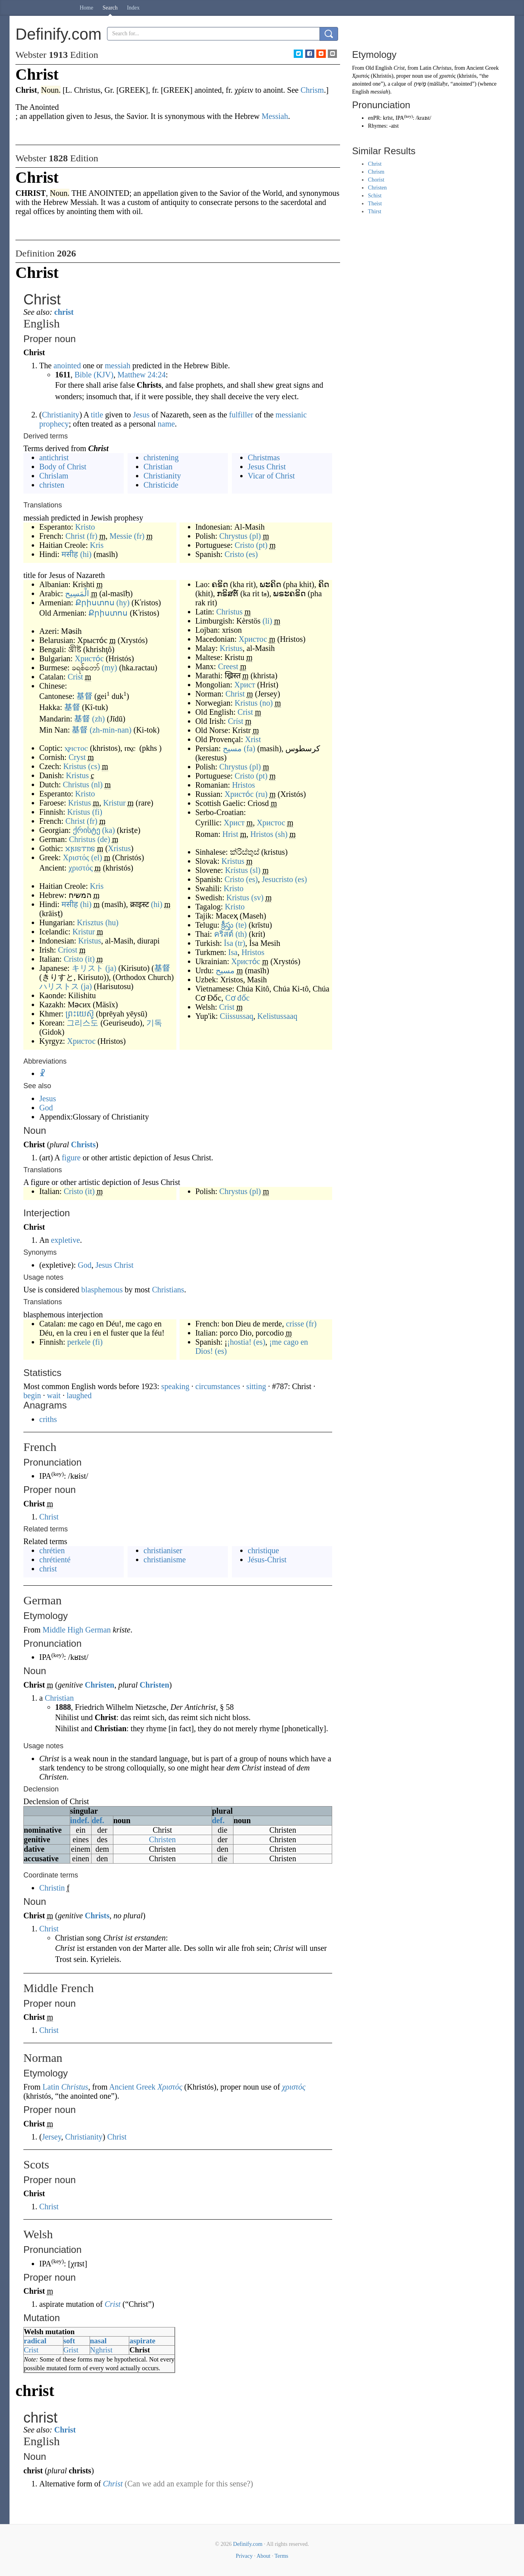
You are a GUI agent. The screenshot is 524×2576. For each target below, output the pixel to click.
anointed (67, 365)
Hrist (230, 834)
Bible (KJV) (94, 374)
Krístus (236, 870)
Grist (70, 2350)
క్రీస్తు (227, 925)
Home (86, 8)
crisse (295, 1323)
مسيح (225, 970)
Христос (81, 1041)
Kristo (85, 526)
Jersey (51, 2136)
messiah (117, 365)
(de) (104, 839)
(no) (266, 703)
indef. (79, 1820)
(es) (252, 554)
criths (48, 1419)
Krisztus (90, 922)
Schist (374, 196)
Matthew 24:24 (141, 374)
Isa (232, 952)
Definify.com (247, 2544)
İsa (228, 943)
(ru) (262, 794)
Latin (50, 2086)
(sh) (281, 834)
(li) (267, 620)
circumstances (217, 1386)
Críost (67, 949)
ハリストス (59, 986)
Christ (75, 536)
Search (110, 8)
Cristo (244, 545)
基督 (84, 696)
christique (263, 1550)
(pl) (255, 536)
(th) (241, 934)
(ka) (108, 830)
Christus (76, 784)
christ (64, 312)
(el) (96, 857)
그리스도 (82, 1022)
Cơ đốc (237, 997)
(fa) (249, 748)
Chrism (376, 172)
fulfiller (241, 414)
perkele (79, 1342)
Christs (83, 1144)
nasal (98, 2341)
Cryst (77, 757)
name (166, 423)
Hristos (243, 785)
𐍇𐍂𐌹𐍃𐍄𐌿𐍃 (80, 848)
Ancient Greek (132, 2086)
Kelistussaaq (277, 1016)
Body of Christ (62, 466)
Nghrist (101, 2350)
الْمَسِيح (77, 593)
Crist (75, 676)
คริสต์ (223, 934)
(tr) (240, 943)
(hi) (86, 554)
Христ (244, 684)
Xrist (253, 739)
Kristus (74, 766)
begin (32, 1395)
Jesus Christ (267, 466)
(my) (109, 667)
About (263, 2556)
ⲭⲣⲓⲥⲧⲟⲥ (76, 748)
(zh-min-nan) (111, 729)
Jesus (141, 414)
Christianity (60, 414)
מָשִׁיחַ (419, 84)
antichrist (54, 457)
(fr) (92, 536)
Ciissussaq (236, 1016)
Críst (235, 721)
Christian (157, 466)
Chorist (376, 180)
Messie (120, 536)
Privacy (244, 2556)
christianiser (162, 1550)
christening (161, 457)
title (97, 414)
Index (133, 8)
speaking (175, 1386)
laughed (79, 1395)
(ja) (111, 968)
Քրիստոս (95, 602)
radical (35, 2341)
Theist (375, 204)
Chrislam (53, 475)
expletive (65, 1240)
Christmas (264, 457)
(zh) (98, 718)
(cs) (94, 766)
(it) (90, 959)
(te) (241, 925)
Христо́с (89, 658)
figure (71, 1157)
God (46, 1107)
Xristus (119, 848)
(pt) (262, 545)
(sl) (255, 870)
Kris (96, 545)
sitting (256, 1386)
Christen (99, 1684)
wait (53, 1395)
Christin (52, 1887)
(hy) (123, 602)
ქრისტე (86, 830)
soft (69, 2341)
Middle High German (76, 1629)
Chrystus (233, 536)
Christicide (160, 484)
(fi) (97, 812)
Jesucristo (277, 879)
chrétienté (55, 1559)
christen (51, 484)
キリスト (87, 968)
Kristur (114, 802)
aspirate (142, 2341)
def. (98, 1820)
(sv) (257, 897)
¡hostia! (239, 1342)
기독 (154, 1022)
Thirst (374, 211)
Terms (281, 2556)
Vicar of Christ (271, 475)
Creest (228, 666)
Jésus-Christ (267, 1559)
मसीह (69, 554)
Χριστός (76, 857)
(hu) (112, 922)
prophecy (54, 423)
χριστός (81, 867)
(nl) (97, 784)
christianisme (164, 1559)
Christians (168, 1289)
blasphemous (101, 1289)
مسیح (232, 748)
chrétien (52, 1550)
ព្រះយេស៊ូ (79, 1013)
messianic (291, 414)
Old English (378, 68)
